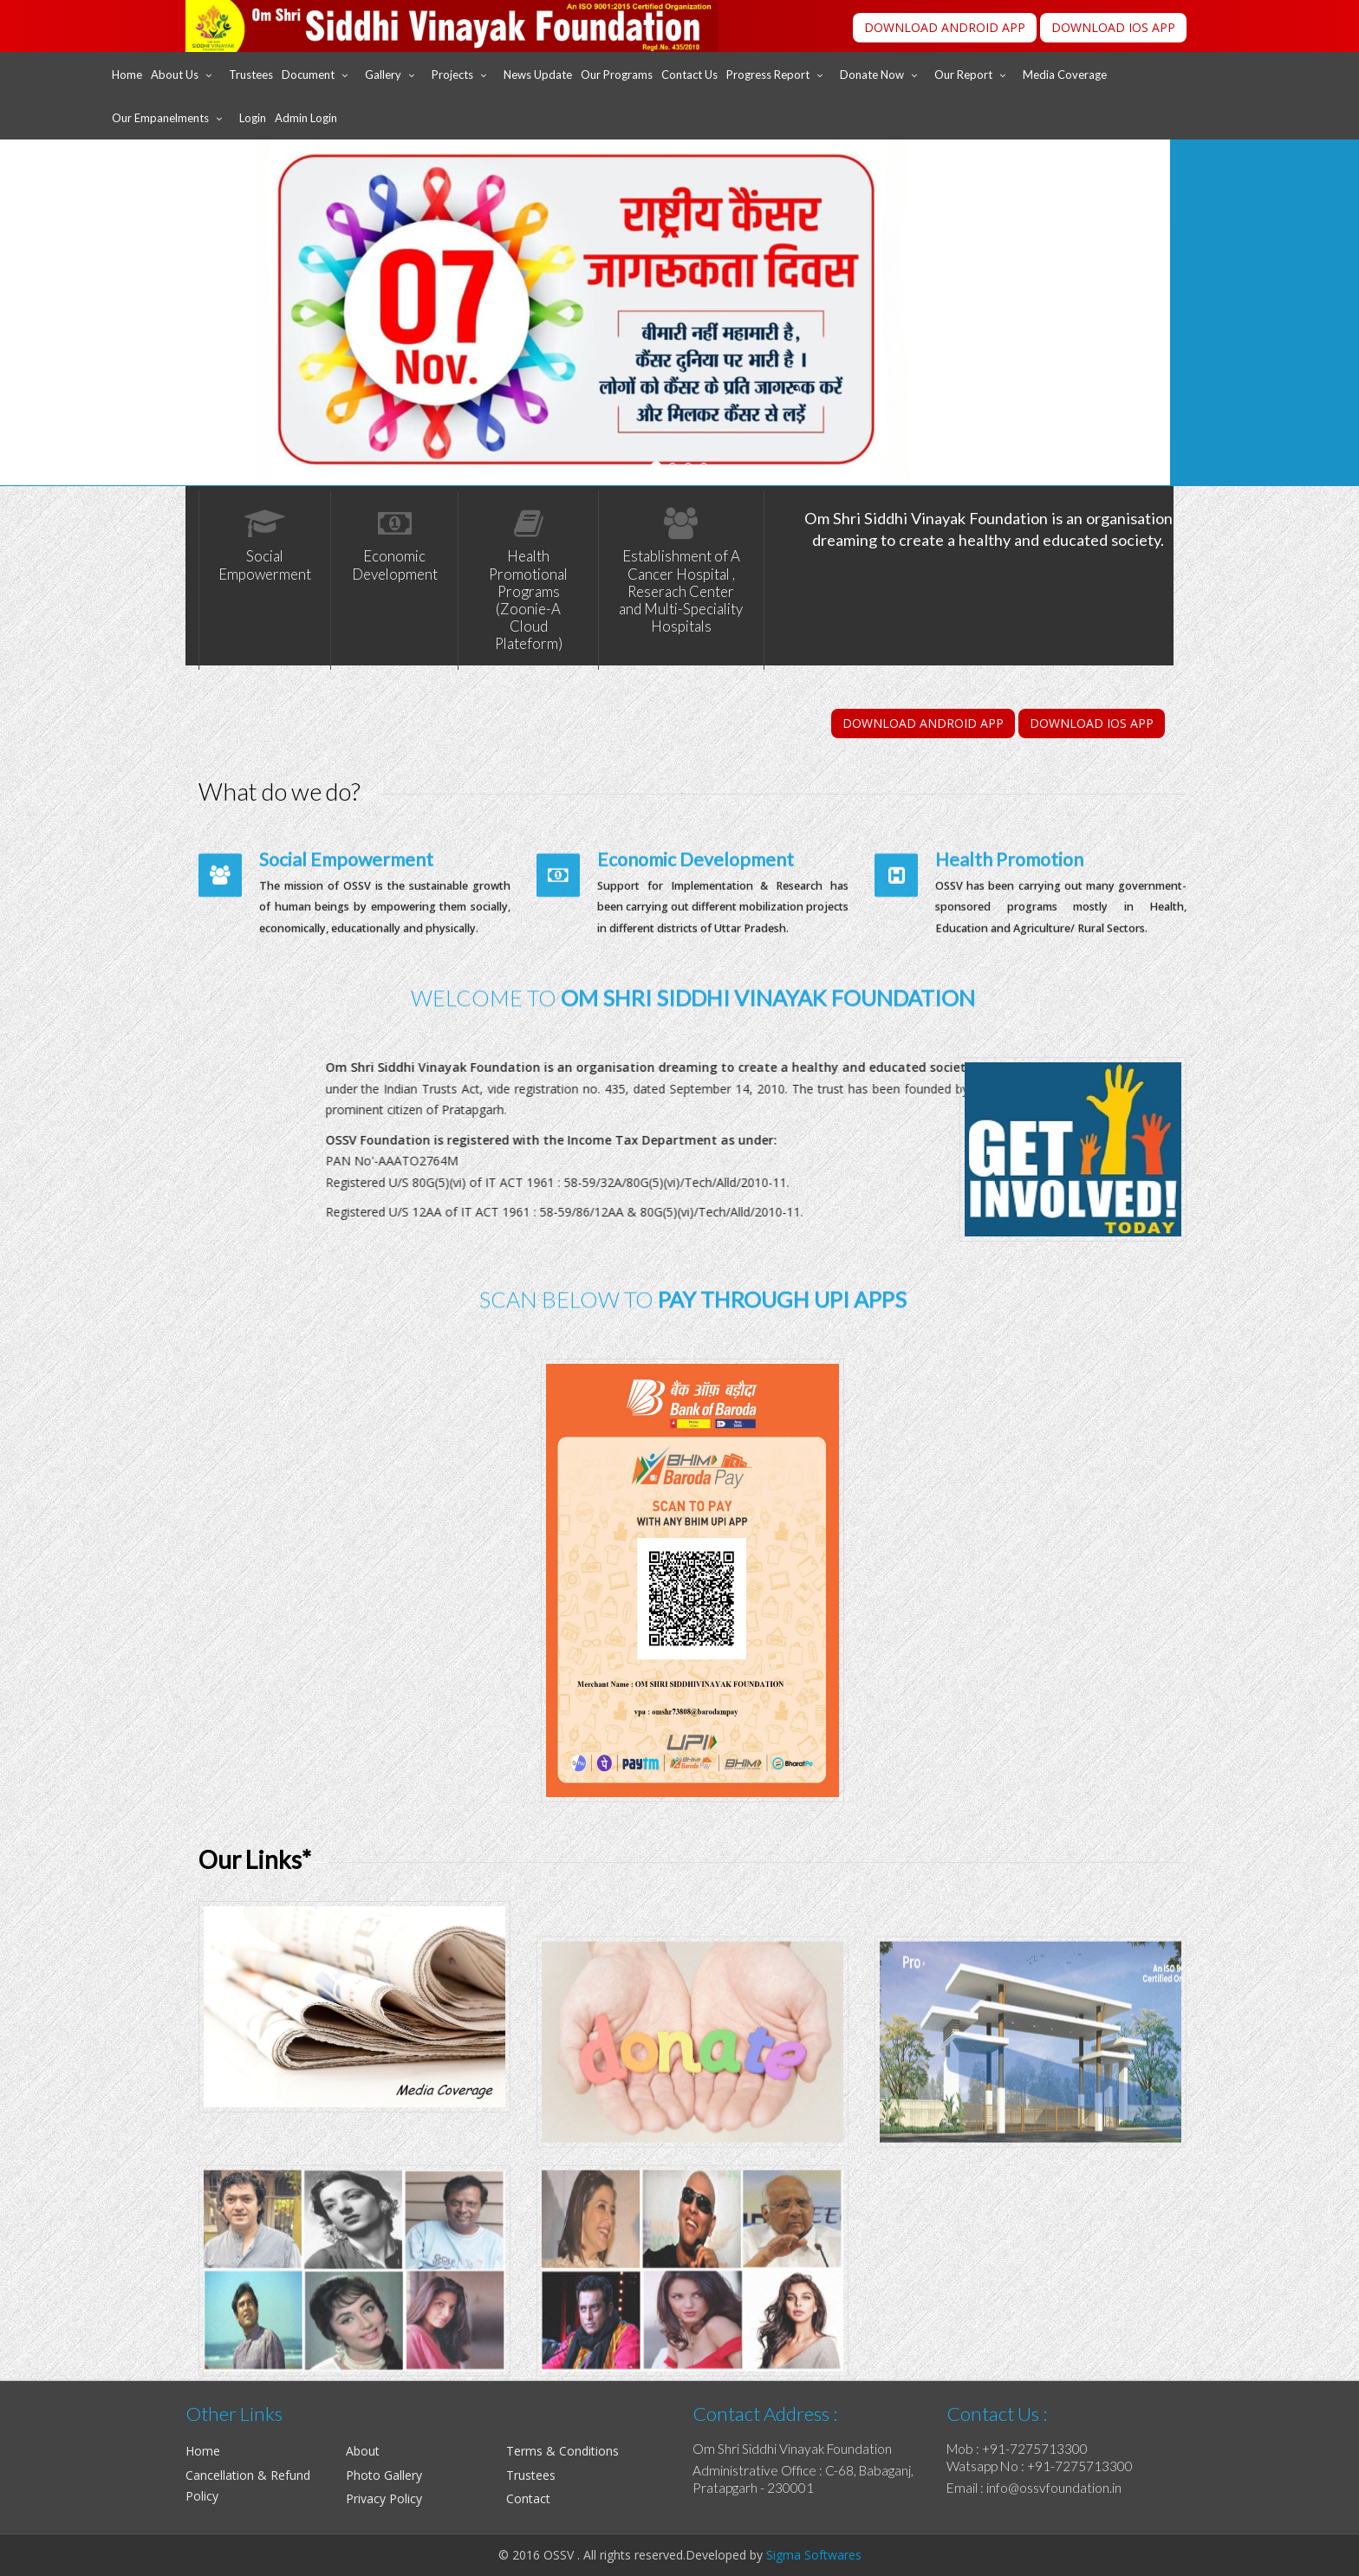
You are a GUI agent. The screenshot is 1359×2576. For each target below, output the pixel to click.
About (363, 2451)
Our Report (963, 74)
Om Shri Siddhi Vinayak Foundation (792, 2448)
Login (252, 118)
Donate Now (872, 74)
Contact (528, 2498)
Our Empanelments (160, 118)
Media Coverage (1065, 74)
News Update (538, 74)
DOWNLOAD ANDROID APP (944, 27)
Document (308, 74)
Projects (452, 74)
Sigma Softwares (812, 2555)
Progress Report (768, 74)
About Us (174, 74)
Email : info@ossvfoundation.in (1034, 2487)
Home (127, 74)
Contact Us (689, 74)
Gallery (383, 74)
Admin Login (306, 118)
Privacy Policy (384, 2498)
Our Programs (617, 74)
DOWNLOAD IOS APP (1113, 27)
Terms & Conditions (562, 2451)
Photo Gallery (384, 2475)
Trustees (251, 74)
